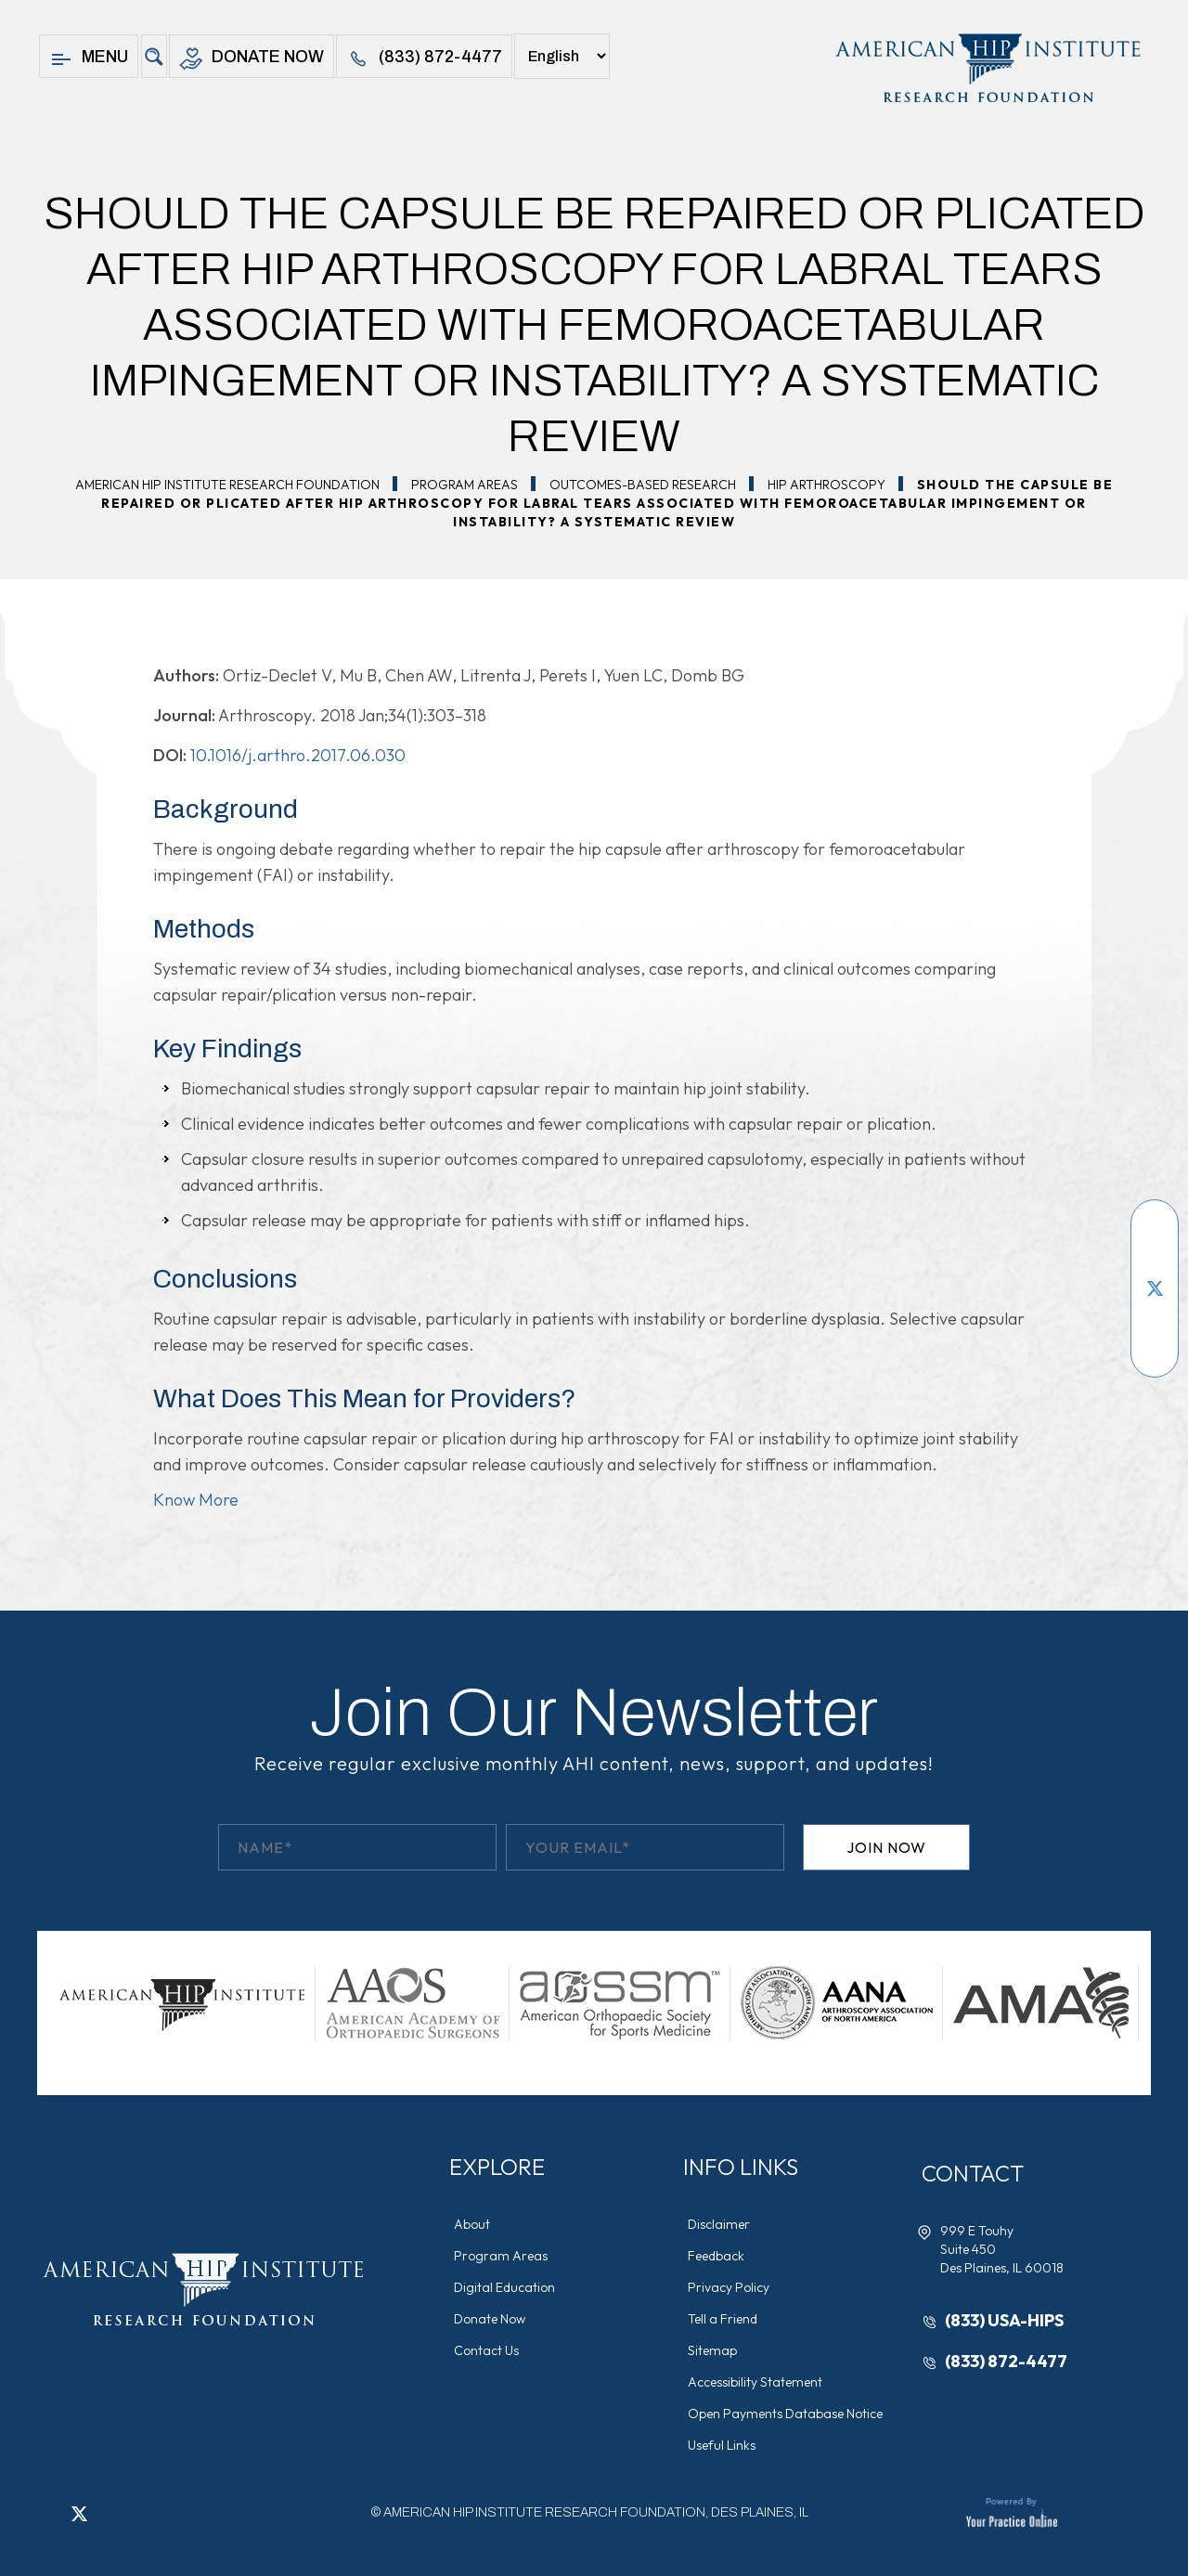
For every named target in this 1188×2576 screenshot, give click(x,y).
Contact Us (486, 2350)
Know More (196, 1499)
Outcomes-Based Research (642, 484)
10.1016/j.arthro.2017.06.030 (298, 755)
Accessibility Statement (755, 2382)
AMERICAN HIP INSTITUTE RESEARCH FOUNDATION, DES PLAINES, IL (595, 2512)
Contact (973, 2173)
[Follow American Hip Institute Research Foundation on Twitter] (1155, 1288)
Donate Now (251, 59)
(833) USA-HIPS (1004, 2320)
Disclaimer (719, 2224)
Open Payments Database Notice (785, 2413)
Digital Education (504, 2287)
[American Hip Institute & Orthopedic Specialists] (986, 67)
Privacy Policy (728, 2287)
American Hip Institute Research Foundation (227, 484)
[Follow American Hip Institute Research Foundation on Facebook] (1155, 1233)
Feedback (716, 2255)
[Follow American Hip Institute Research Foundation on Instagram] (1155, 1344)
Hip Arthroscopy (826, 484)
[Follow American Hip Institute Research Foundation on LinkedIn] (1155, 1316)
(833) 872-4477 (424, 59)
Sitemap (712, 2350)
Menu (88, 59)
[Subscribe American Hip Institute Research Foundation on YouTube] (1155, 1261)
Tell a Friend (722, 2319)
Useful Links (721, 2445)
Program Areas (464, 484)
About (472, 2224)
